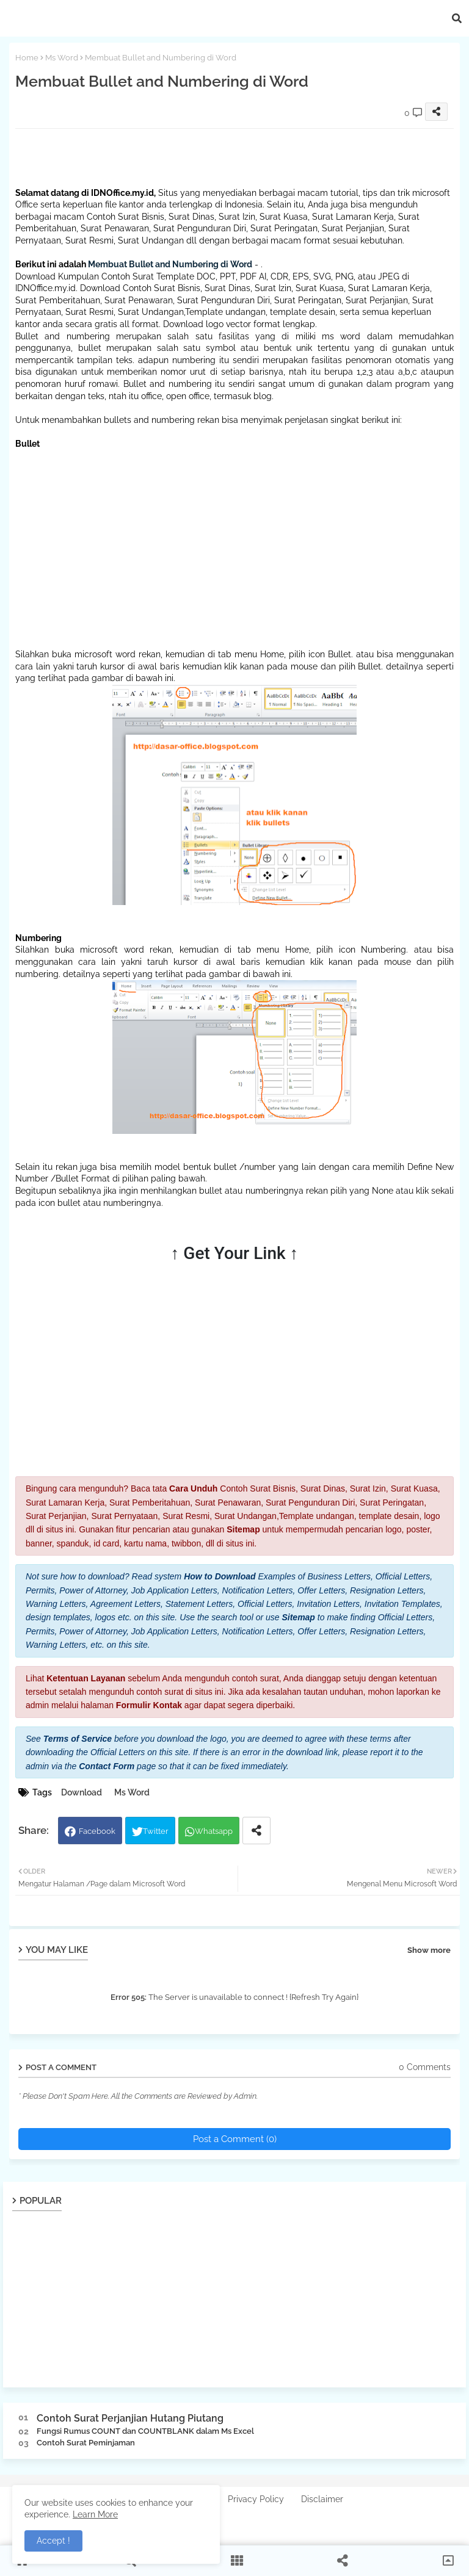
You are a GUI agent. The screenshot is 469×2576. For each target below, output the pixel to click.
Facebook (97, 1831)
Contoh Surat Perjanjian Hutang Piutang (130, 2418)
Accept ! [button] (53, 2540)
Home (26, 57)
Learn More (95, 2514)
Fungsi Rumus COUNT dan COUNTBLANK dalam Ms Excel (145, 2431)
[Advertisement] (237, 156)
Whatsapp (214, 1831)
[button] (457, 18)
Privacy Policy (256, 2499)
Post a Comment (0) (235, 2139)
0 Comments (425, 2067)
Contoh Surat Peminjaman (86, 2442)
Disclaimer (322, 2499)
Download (81, 1792)
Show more (429, 1950)
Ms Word (61, 57)
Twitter (156, 1831)
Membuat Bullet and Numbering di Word (170, 264)
